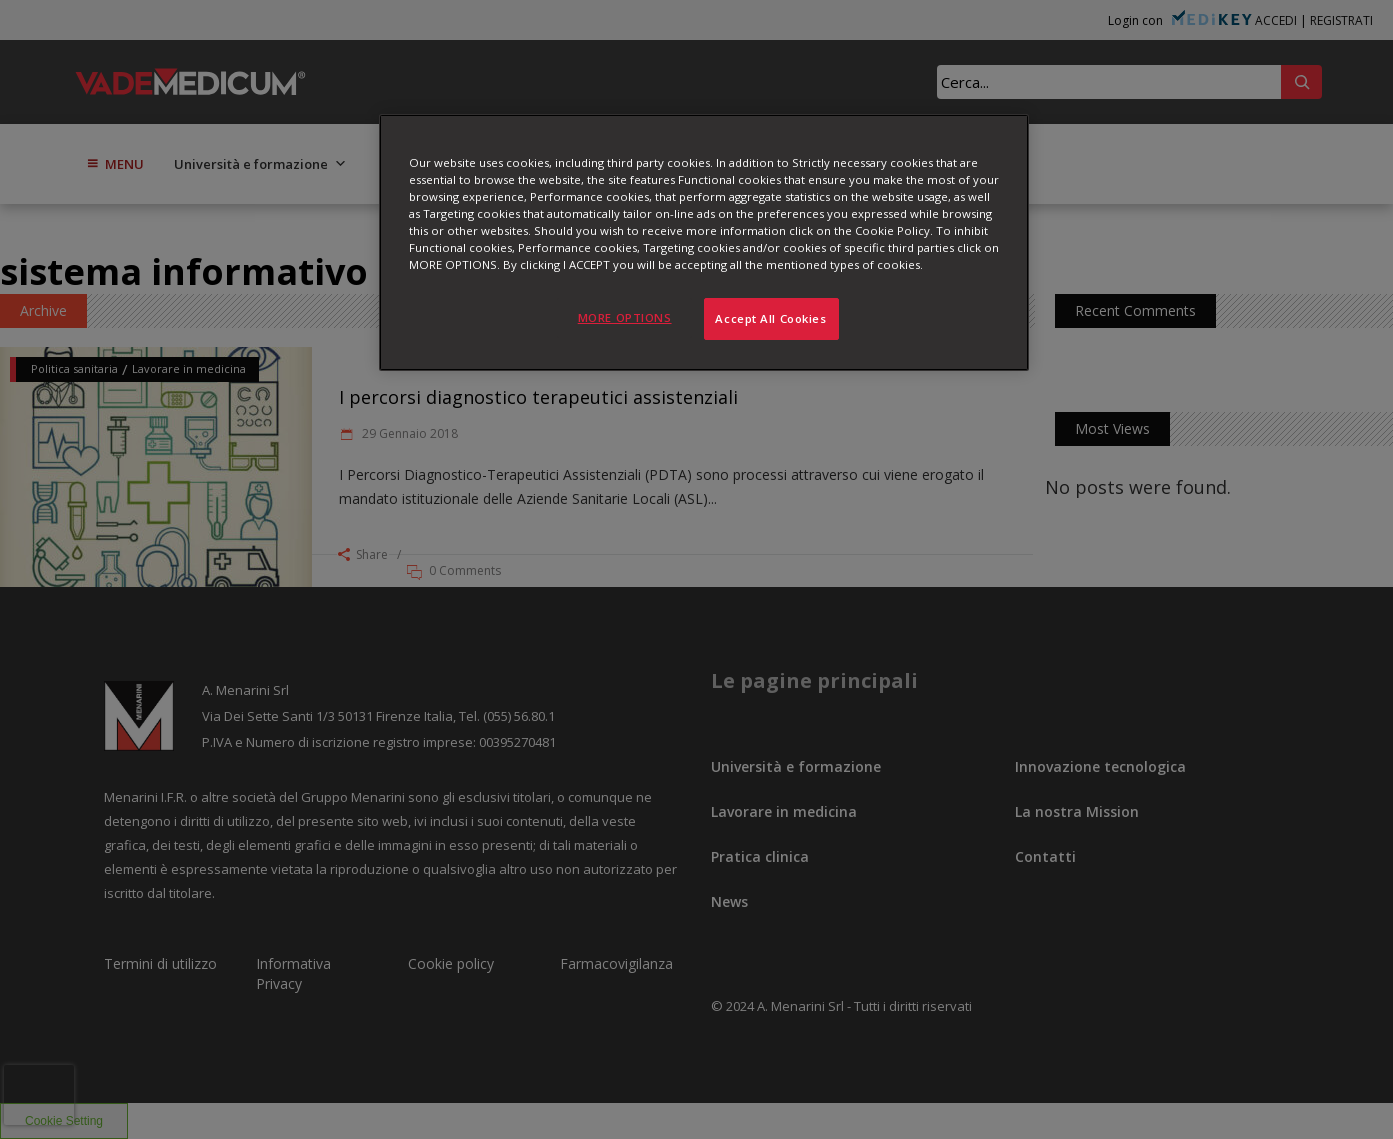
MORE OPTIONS (625, 317)
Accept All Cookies (770, 318)
